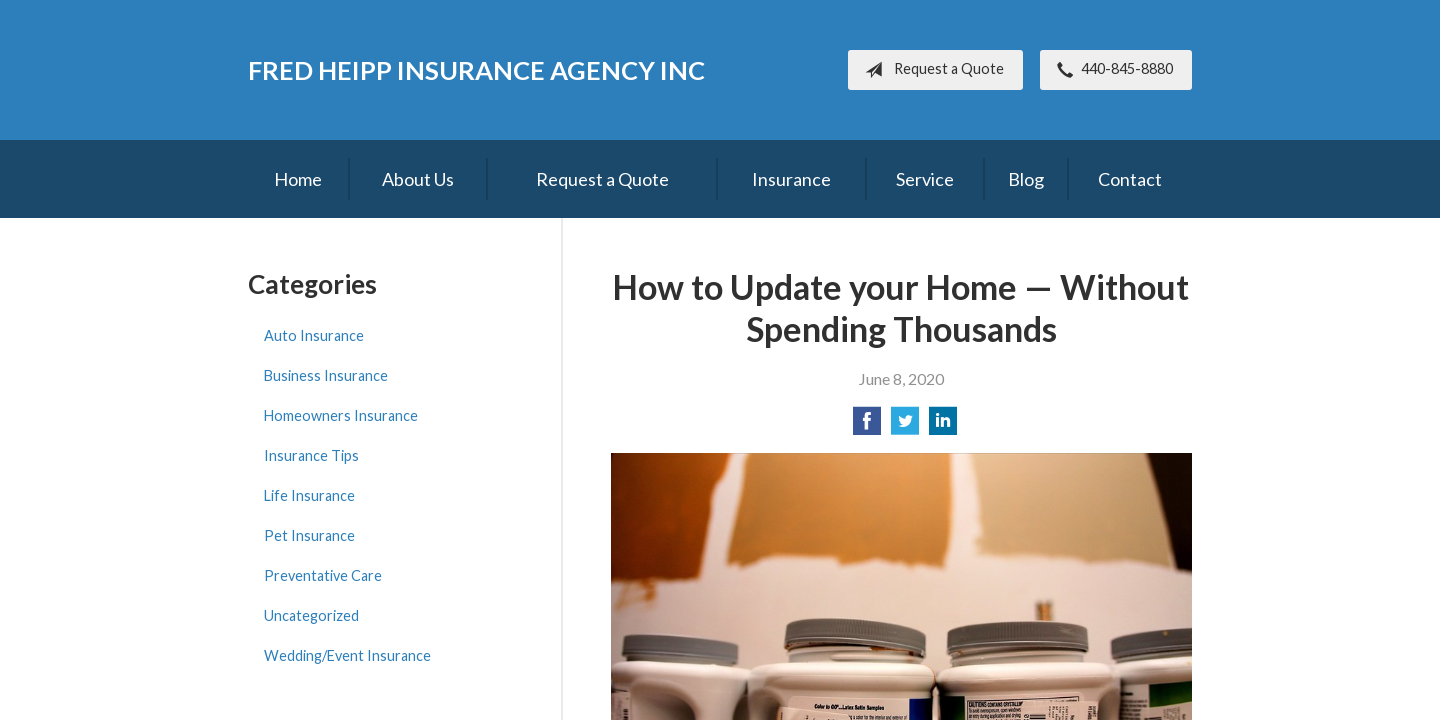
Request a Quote (930, 70)
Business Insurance (326, 375)
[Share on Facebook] (867, 426)
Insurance (791, 179)
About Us (418, 179)
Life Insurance (309, 495)
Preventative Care (323, 575)
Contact (1130, 179)
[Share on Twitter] (905, 426)
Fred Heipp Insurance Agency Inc (476, 70)
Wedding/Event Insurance (347, 655)
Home (298, 179)
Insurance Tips (311, 455)
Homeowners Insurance (341, 415)
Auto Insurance (314, 335)
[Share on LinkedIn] (943, 426)
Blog (1026, 179)
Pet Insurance (309, 535)
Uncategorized (311, 615)
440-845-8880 (1111, 70)
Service (925, 179)
